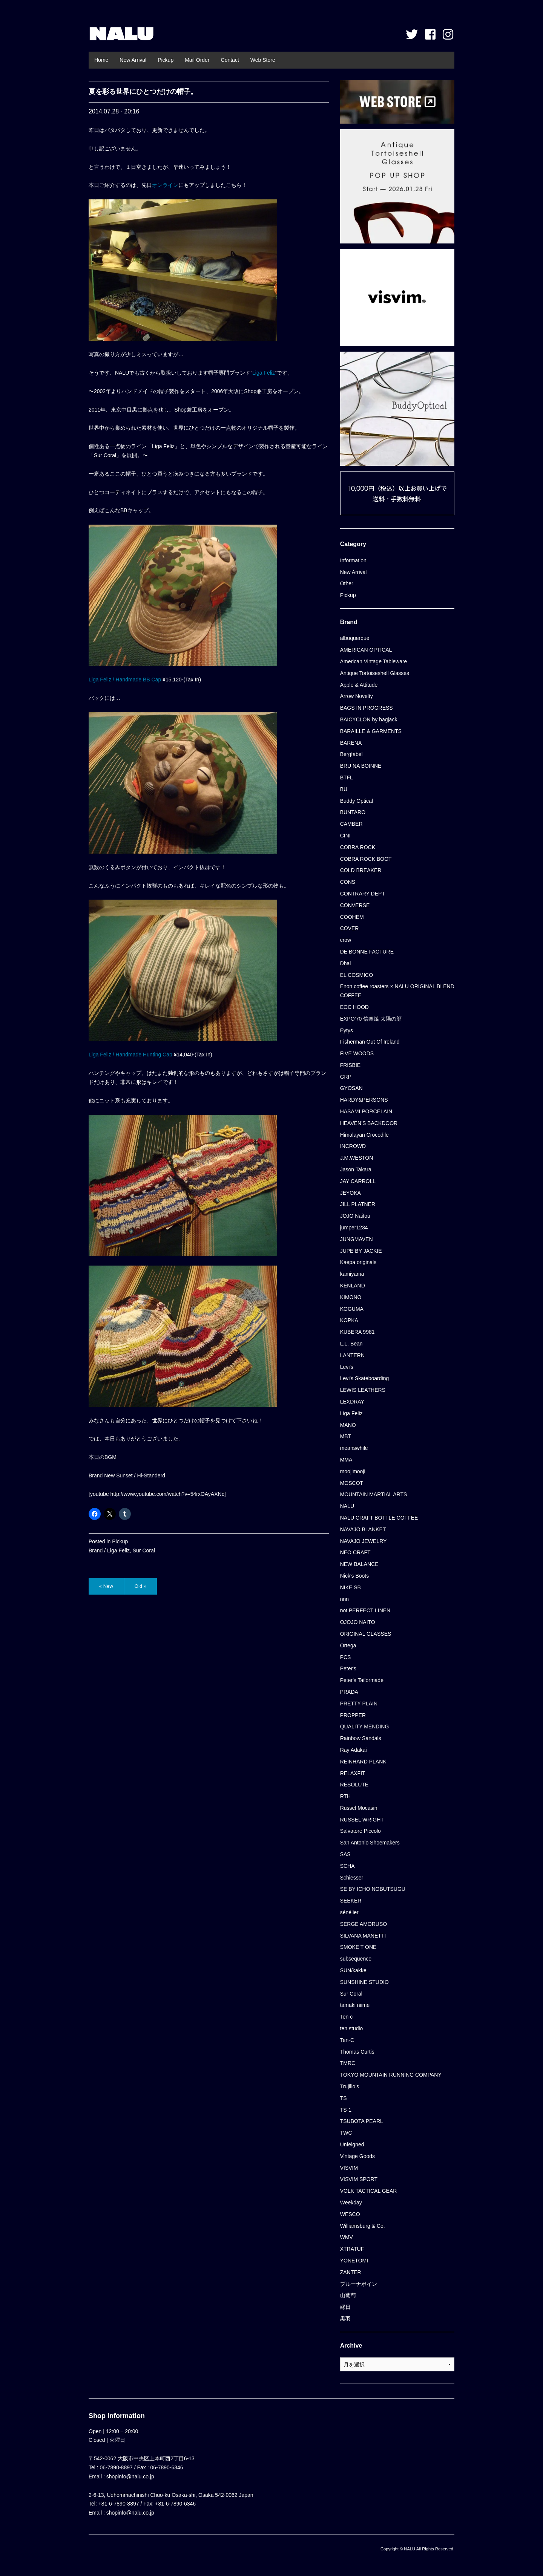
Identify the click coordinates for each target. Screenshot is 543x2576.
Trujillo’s (349, 2086)
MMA (346, 1460)
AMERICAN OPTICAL (366, 650)
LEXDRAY (352, 1402)
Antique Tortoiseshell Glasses (374, 673)
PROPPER (353, 1715)
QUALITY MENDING (364, 1726)
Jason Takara (355, 1169)
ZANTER (350, 2272)
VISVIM (349, 2168)
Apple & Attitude (359, 685)
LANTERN (352, 1355)
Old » (140, 1586)
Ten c (346, 2017)
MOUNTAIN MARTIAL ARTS (373, 1494)
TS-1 (345, 2110)
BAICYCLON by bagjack (368, 719)
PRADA (349, 1692)
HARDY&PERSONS (364, 1100)
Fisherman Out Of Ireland (370, 1042)
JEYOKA (350, 1193)
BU (343, 789)
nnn (344, 1599)
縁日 (345, 2307)
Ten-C (347, 2040)
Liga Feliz (263, 373)
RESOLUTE (354, 1785)
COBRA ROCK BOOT (366, 859)
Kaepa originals (358, 1262)
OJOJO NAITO (357, 1622)
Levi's (346, 1367)
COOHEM (352, 917)
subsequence (355, 1959)
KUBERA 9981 (357, 1332)
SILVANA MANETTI (363, 1936)
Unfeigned (352, 2144)
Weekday (351, 2202)
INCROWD (353, 1146)
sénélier (349, 1912)
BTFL (346, 777)
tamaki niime (355, 2005)
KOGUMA (352, 1309)
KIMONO (351, 1297)
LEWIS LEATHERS (362, 1390)
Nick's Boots (354, 1576)
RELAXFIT (352, 1773)
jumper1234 (354, 1227)
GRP (345, 1077)
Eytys (346, 1030)
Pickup (165, 60)
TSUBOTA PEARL (361, 2121)
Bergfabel (351, 754)
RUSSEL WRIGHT (362, 1820)
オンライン (165, 185)
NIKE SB (350, 1587)
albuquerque (355, 638)
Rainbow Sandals (360, 1738)
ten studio (351, 2028)
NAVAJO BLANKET (363, 1529)
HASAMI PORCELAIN (366, 1111)
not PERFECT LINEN (365, 1610)
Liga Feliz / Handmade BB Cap (125, 680)
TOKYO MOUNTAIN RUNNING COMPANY (391, 2075)
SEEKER (351, 1901)
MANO (348, 1425)
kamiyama (352, 1274)
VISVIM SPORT (358, 2179)
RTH (345, 1796)
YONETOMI (354, 2261)
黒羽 (345, 2319)
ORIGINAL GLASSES (365, 1634)
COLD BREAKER (361, 870)
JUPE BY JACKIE (361, 1251)
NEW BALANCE (359, 1564)
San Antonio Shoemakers (370, 1843)
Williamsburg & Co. (362, 2226)
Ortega (348, 1645)
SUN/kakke (353, 1970)
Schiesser (351, 1878)
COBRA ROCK (357, 847)
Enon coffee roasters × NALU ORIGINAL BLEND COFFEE (397, 990)
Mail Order (197, 60)
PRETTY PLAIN (358, 1703)
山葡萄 (348, 2295)
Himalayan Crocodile (364, 1135)
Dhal (345, 963)
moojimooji (352, 1471)
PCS (345, 1657)
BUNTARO (352, 812)
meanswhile (354, 1448)
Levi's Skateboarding (364, 1378)
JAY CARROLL (358, 1181)
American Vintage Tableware (373, 661)
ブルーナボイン (358, 2284)
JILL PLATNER (357, 1204)
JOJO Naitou (355, 1216)
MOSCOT (351, 1483)
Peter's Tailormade (361, 1680)
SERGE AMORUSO (363, 1924)
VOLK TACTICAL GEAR (368, 2191)
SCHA (347, 1866)
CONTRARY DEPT (362, 894)
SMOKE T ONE (358, 1947)
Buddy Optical (356, 801)
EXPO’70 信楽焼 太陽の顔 (371, 1019)
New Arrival (133, 60)
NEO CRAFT (355, 1552)
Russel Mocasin (358, 1808)
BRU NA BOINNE (361, 766)
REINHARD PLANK (363, 1762)
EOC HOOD (354, 1007)
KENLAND (352, 1286)
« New (106, 1586)
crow (345, 940)
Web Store (262, 60)
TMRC (347, 2063)
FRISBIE (350, 1065)
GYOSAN (351, 1088)
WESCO (350, 2214)
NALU (121, 34)
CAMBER (351, 824)
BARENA (351, 743)
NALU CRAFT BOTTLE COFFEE (379, 1518)
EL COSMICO (356, 975)
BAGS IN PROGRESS (366, 708)
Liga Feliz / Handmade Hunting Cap (130, 1055)
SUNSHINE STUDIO (364, 1982)
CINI (345, 836)
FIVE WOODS (357, 1053)
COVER (349, 928)
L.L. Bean (351, 1344)
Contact (230, 60)
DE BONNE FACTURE (367, 952)
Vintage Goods (357, 2156)
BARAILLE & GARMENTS (371, 731)
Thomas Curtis (357, 2052)
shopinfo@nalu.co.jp (130, 2476)
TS (343, 2098)
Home (101, 60)
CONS (347, 882)
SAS (345, 1854)
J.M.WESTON (356, 1158)
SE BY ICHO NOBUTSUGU (372, 1889)
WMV (346, 2237)
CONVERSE (355, 905)
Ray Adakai (353, 1750)
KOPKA (349, 1320)
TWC (346, 2133)
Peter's (348, 1668)
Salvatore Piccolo (360, 1831)
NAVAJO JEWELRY (363, 1541)
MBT (345, 1436)
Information (353, 560)
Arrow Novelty (356, 696)
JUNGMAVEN (356, 1239)
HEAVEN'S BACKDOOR (369, 1123)
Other (346, 583)
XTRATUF (352, 2249)
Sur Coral (144, 1550)
